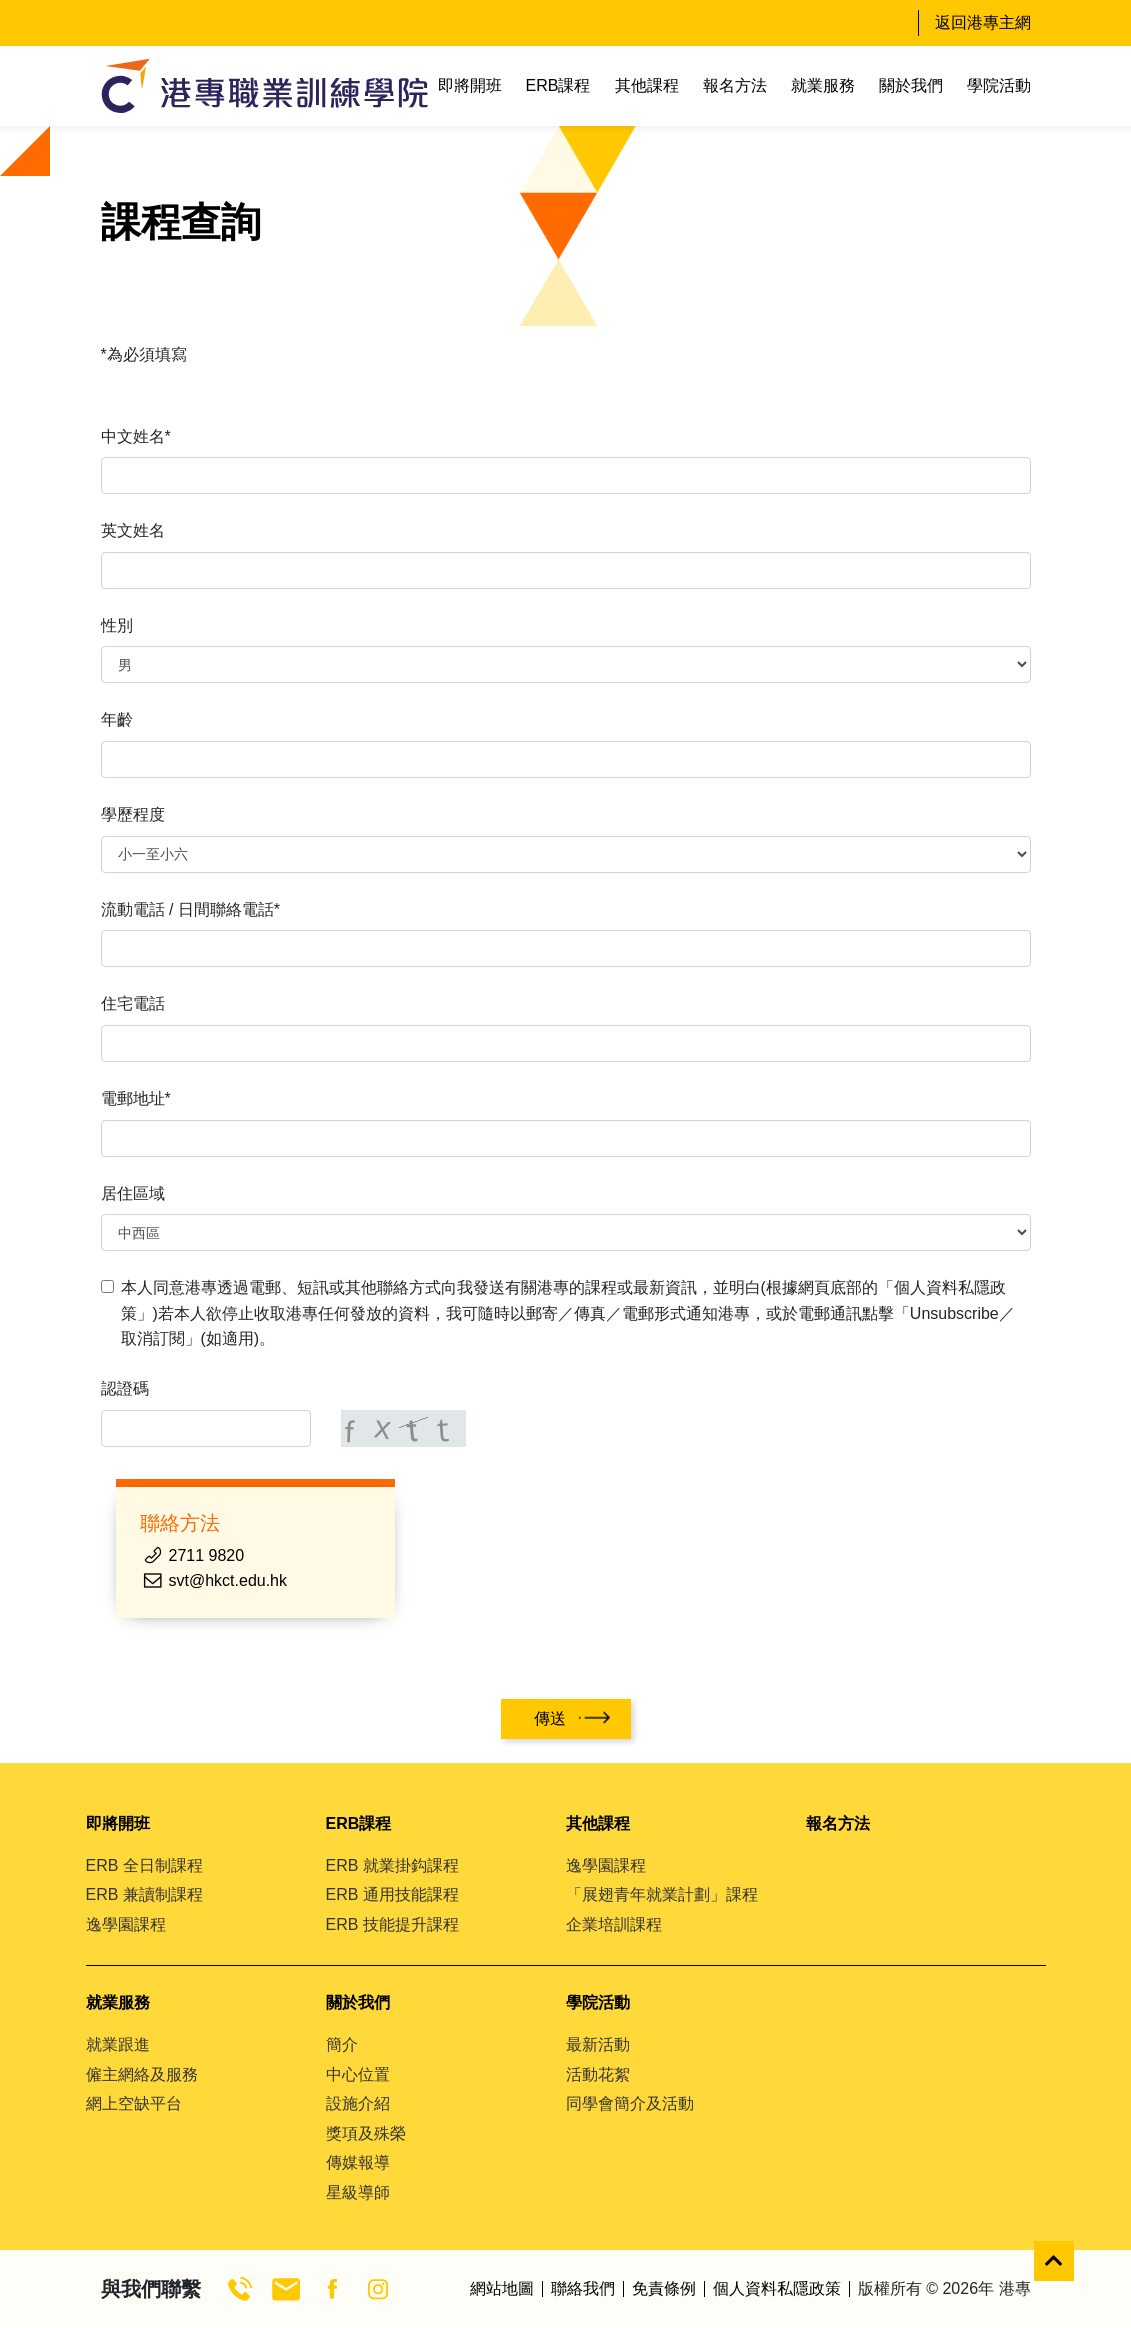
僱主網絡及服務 (142, 2074)
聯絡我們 (583, 2289)
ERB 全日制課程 (144, 1865)
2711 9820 (207, 1555)
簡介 (342, 2044)
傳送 (550, 1718)
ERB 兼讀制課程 (144, 1894)
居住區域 (133, 1193)
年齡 (117, 719)
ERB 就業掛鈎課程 (392, 1865)
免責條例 (664, 2289)
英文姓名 (133, 530)
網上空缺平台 (134, 2103)
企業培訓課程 (614, 1924)
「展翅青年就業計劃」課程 (662, 1894)
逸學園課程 (126, 1924)
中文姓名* (136, 436)
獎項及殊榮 (366, 2133)
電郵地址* (136, 1098)
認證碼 (125, 1388)
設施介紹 (358, 2103)
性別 (117, 625)
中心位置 (358, 2074)
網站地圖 (502, 2289)
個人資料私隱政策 (777, 2289)
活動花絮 (598, 2074)
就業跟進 (118, 2044)
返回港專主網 (983, 22)
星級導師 (358, 2192)
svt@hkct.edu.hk (228, 1580)
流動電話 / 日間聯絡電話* (191, 909)
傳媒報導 (358, 2162)
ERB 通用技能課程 (392, 1894)
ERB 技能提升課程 (392, 1924)
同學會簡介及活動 (630, 2103)
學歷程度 (133, 814)
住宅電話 (133, 1003)
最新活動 (598, 2044)
